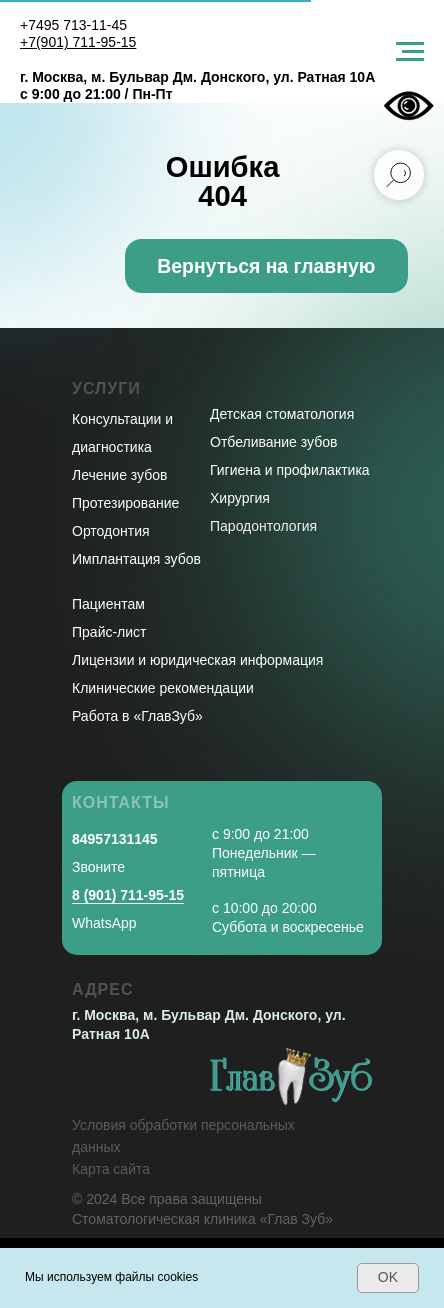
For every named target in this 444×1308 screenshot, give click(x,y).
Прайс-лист (109, 632)
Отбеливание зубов (273, 442)
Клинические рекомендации (163, 688)
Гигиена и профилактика (290, 470)
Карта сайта (111, 1169)
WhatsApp (104, 923)
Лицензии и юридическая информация (197, 660)
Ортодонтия (111, 531)
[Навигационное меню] (410, 52)
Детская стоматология (282, 414)
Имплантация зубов (136, 559)
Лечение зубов (119, 475)
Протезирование (125, 503)
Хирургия (240, 498)
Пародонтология (263, 526)
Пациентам (108, 604)
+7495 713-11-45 (73, 25)
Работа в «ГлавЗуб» (137, 716)
